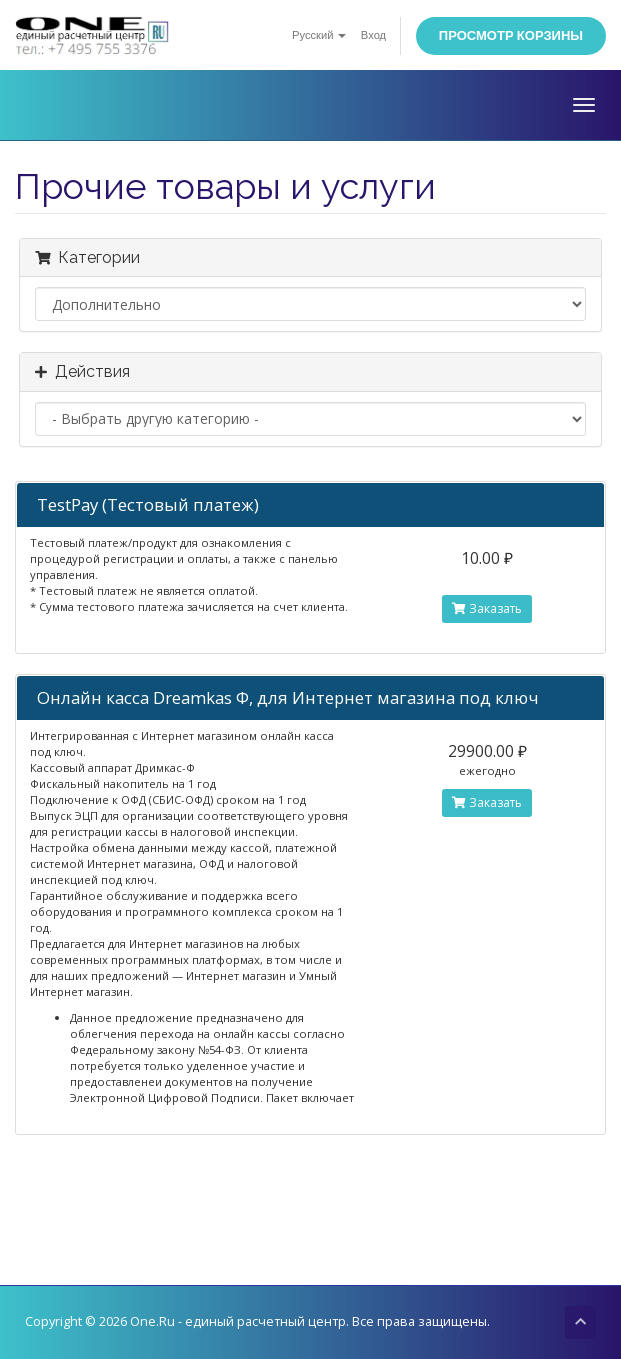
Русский (319, 35)
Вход (373, 35)
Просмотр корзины (511, 35)
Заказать (487, 608)
